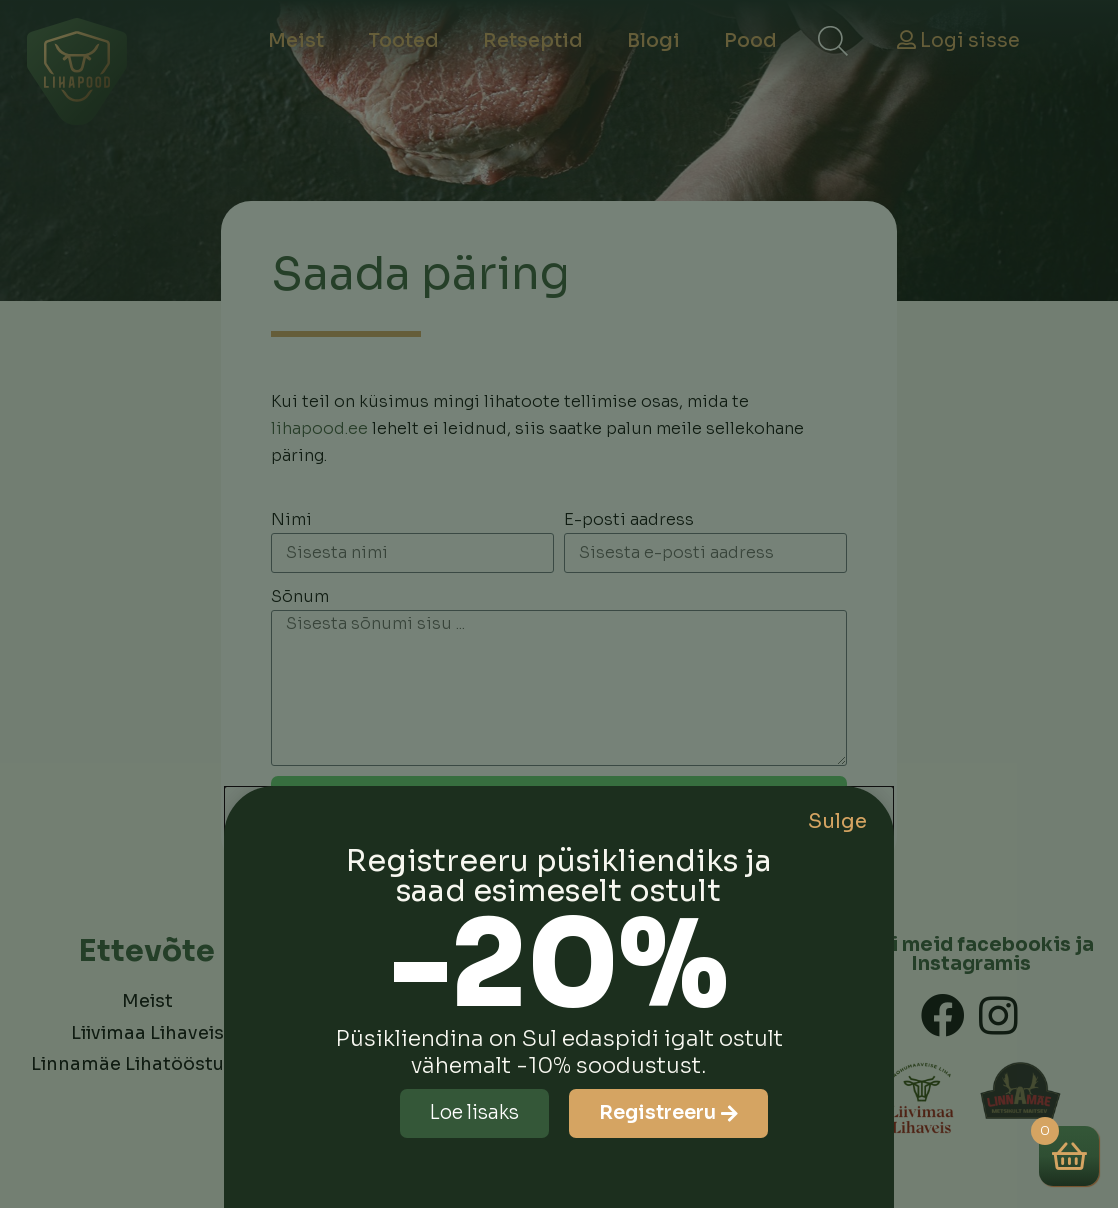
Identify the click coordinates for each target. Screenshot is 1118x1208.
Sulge (837, 821)
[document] (559, 604)
